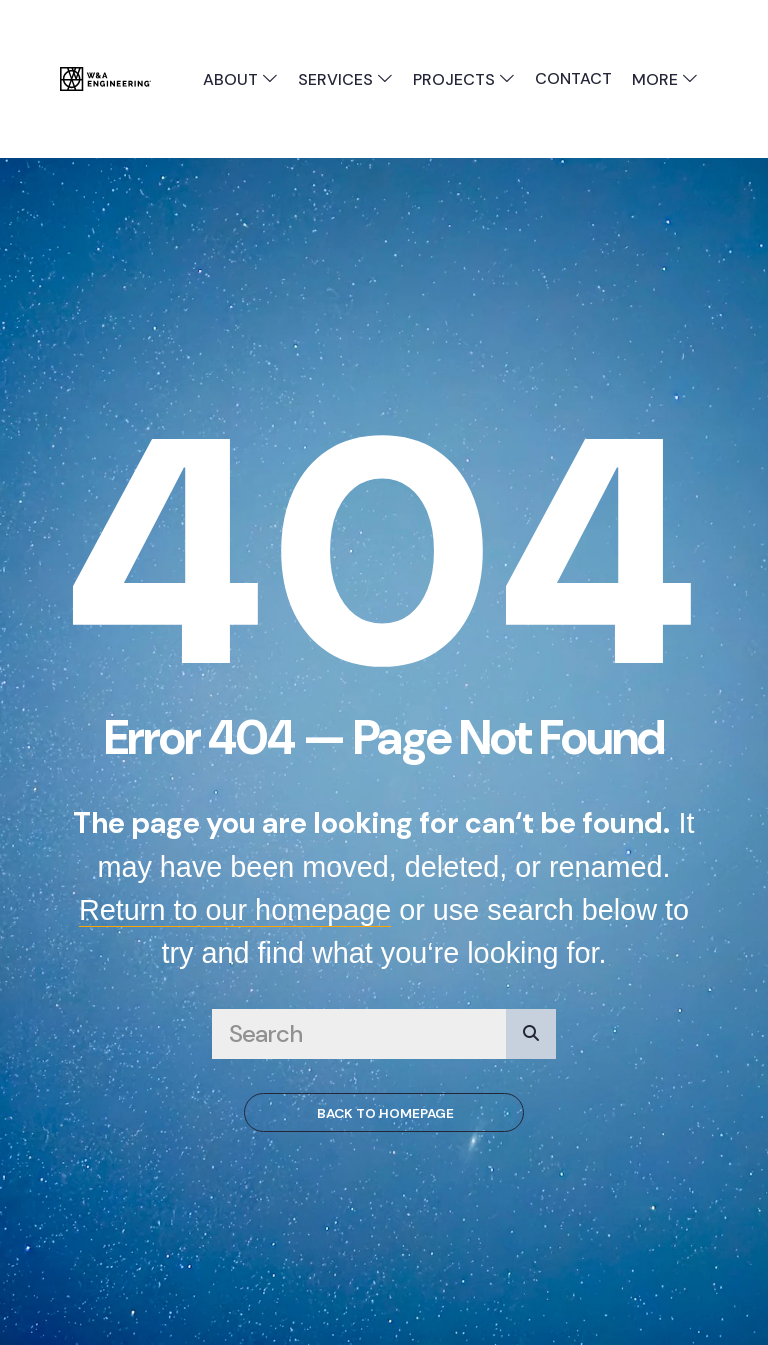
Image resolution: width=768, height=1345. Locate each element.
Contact (573, 78)
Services (345, 79)
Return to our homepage (235, 910)
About (240, 79)
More (665, 79)
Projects (464, 79)
